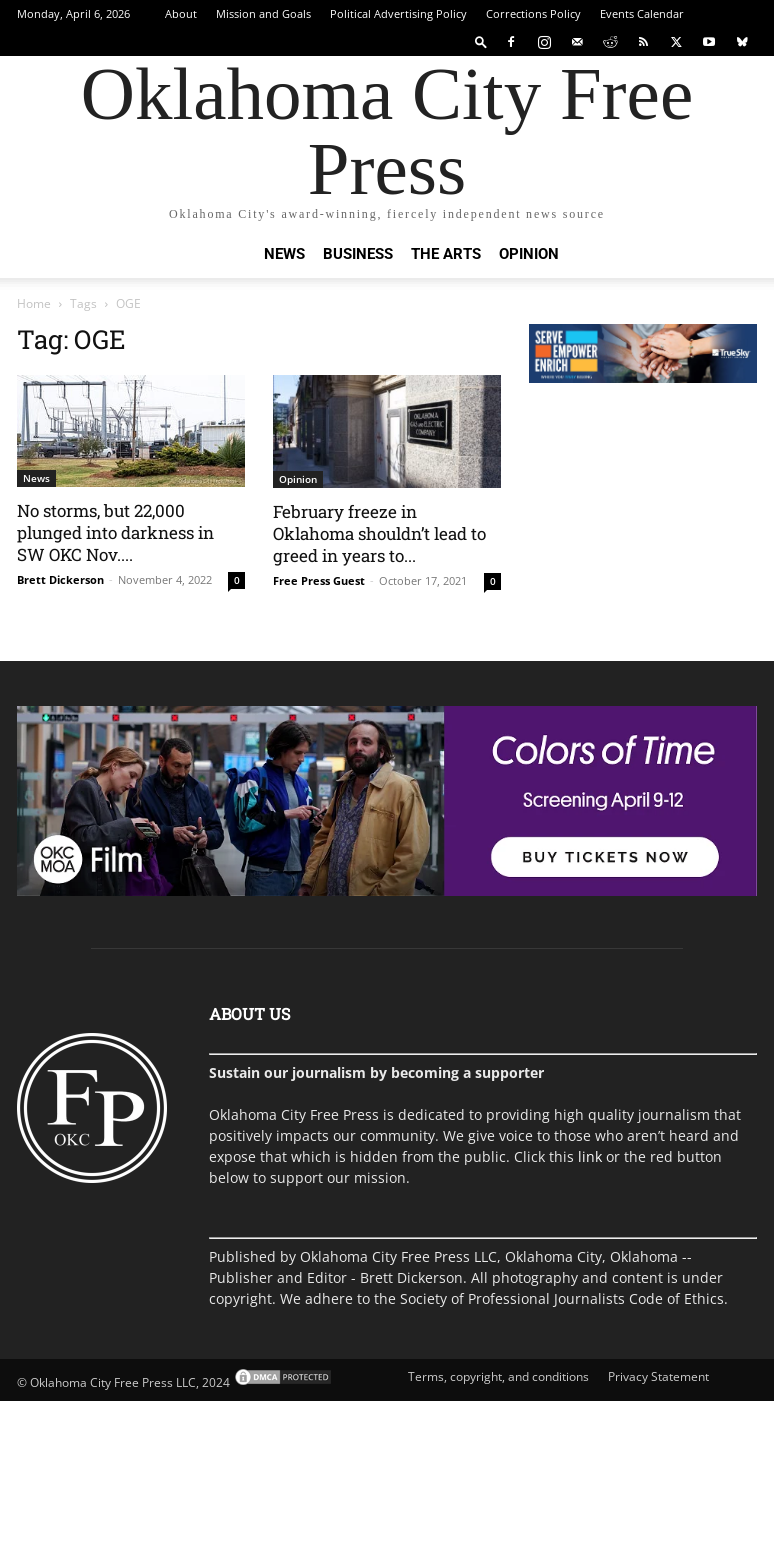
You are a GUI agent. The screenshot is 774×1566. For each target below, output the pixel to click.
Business (358, 254)
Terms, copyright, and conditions (498, 1376)
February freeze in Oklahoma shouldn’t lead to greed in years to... (379, 533)
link (590, 1156)
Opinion (529, 254)
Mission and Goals (263, 13)
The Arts (446, 254)
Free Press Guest (319, 580)
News (284, 254)
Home (34, 303)
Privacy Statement (658, 1376)
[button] (481, 41)
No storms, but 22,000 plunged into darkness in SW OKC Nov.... (115, 532)
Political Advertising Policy (398, 13)
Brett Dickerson (60, 579)
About (181, 13)
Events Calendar (642, 13)
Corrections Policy (533, 13)
